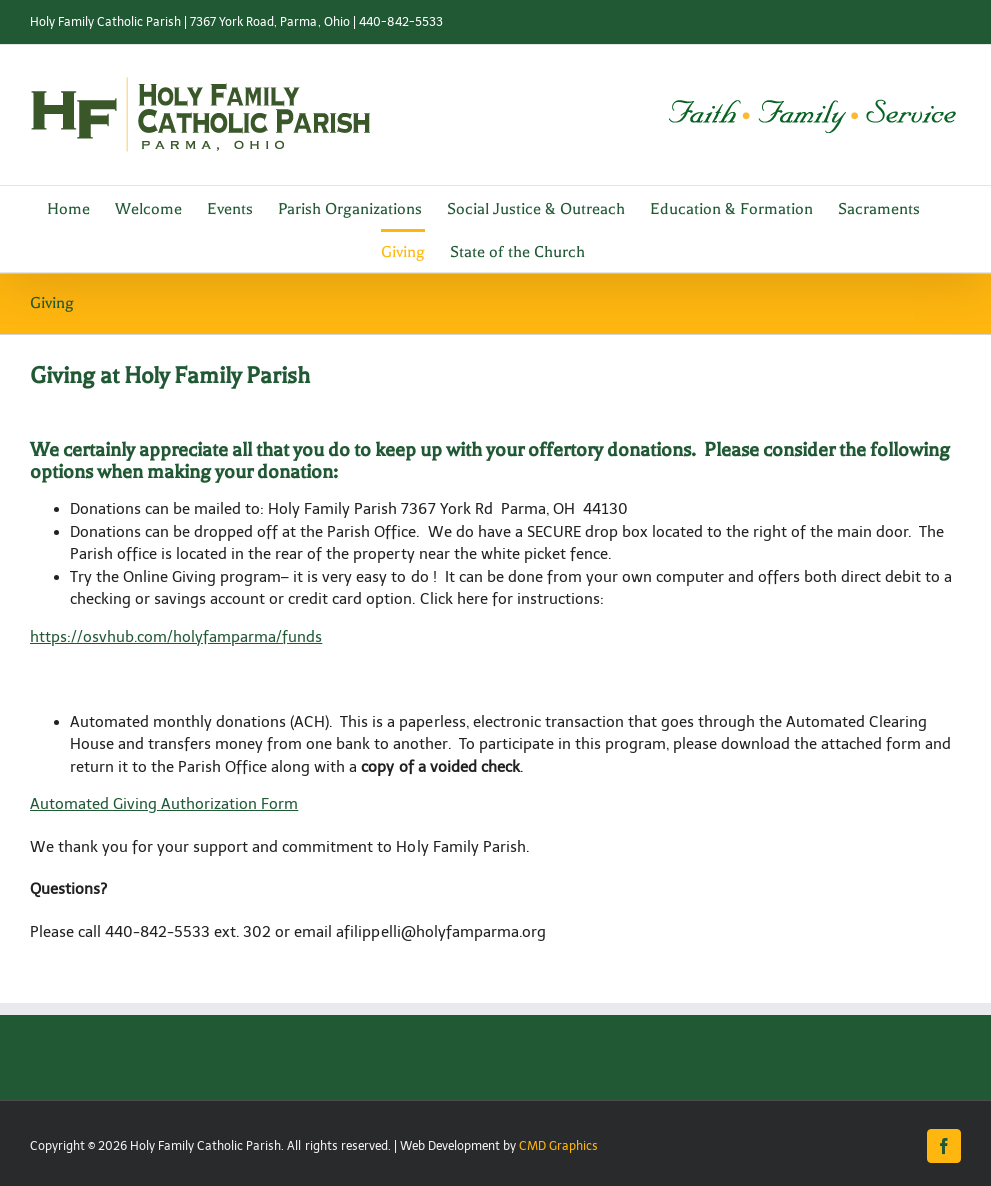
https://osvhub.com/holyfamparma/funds (176, 637)
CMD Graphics (558, 1146)
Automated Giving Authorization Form (164, 804)
